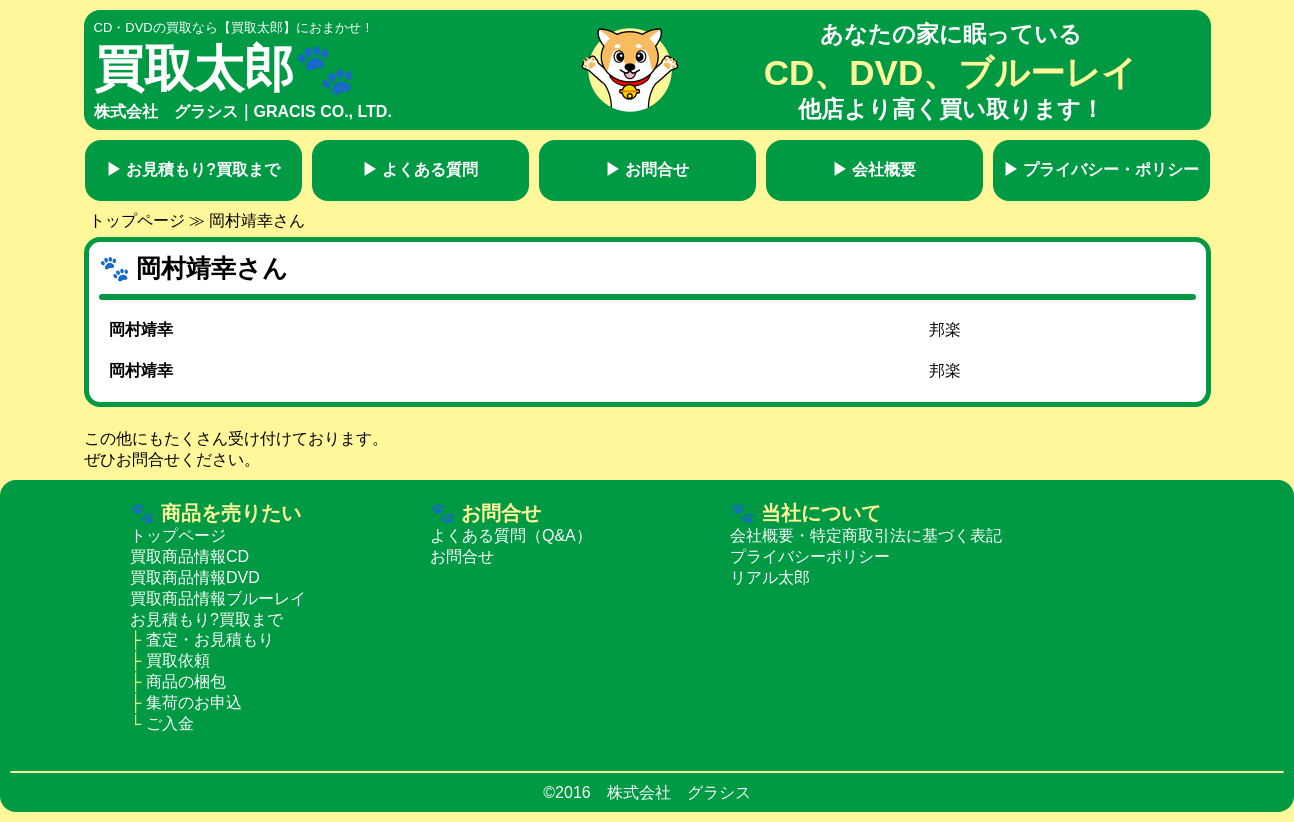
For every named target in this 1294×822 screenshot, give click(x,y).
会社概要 (874, 169)
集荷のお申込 (194, 702)
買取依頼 (178, 660)
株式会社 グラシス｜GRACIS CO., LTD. (243, 111)
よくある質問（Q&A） (511, 535)
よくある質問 (420, 169)
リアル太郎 (770, 577)
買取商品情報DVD (195, 577)
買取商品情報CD (189, 556)
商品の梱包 (186, 681)
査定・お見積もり (210, 639)
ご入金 (170, 723)
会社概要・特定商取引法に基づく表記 (866, 535)
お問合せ (647, 169)
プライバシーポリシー (810, 556)
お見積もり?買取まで (193, 169)
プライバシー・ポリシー (1101, 169)
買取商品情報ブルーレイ (218, 598)
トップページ (137, 220)
